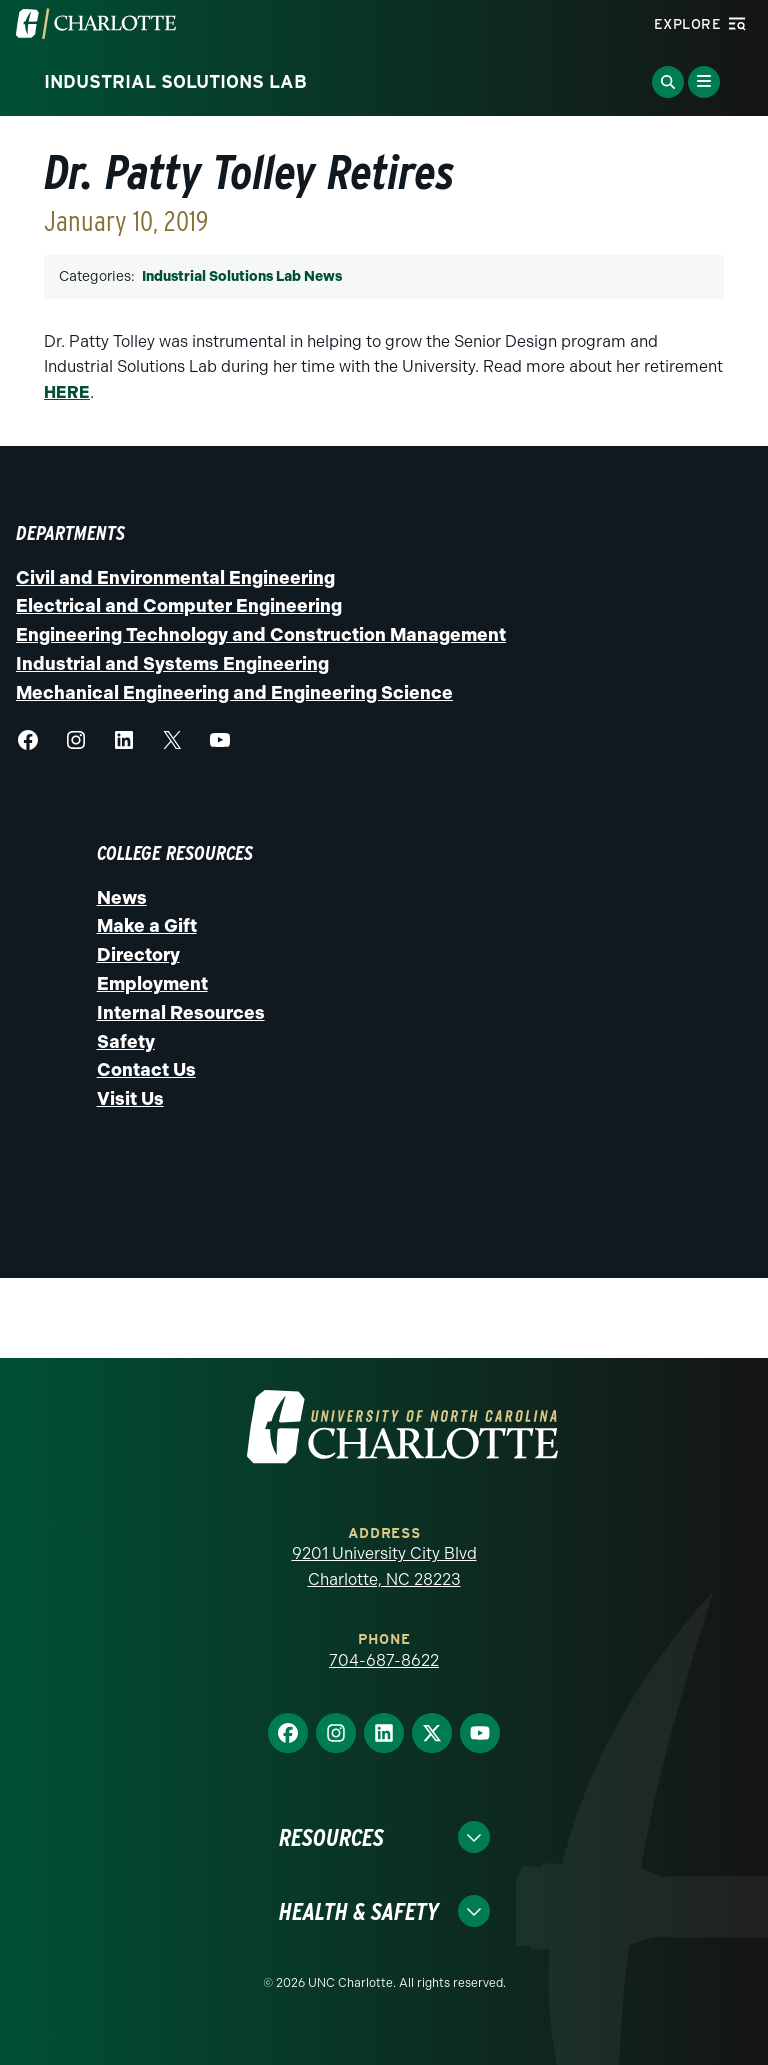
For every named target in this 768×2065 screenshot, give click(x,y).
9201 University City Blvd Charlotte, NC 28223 (384, 1566)
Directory (138, 955)
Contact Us (146, 1070)
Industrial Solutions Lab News (242, 276)
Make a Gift (147, 926)
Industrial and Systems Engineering (172, 664)
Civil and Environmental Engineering (175, 578)
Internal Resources (181, 1013)
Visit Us (130, 1099)
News (122, 898)
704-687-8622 (384, 1660)
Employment (152, 984)
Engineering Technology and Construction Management (261, 635)
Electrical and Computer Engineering (179, 606)
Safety (126, 1042)
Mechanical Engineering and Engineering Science (234, 693)
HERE (67, 392)
